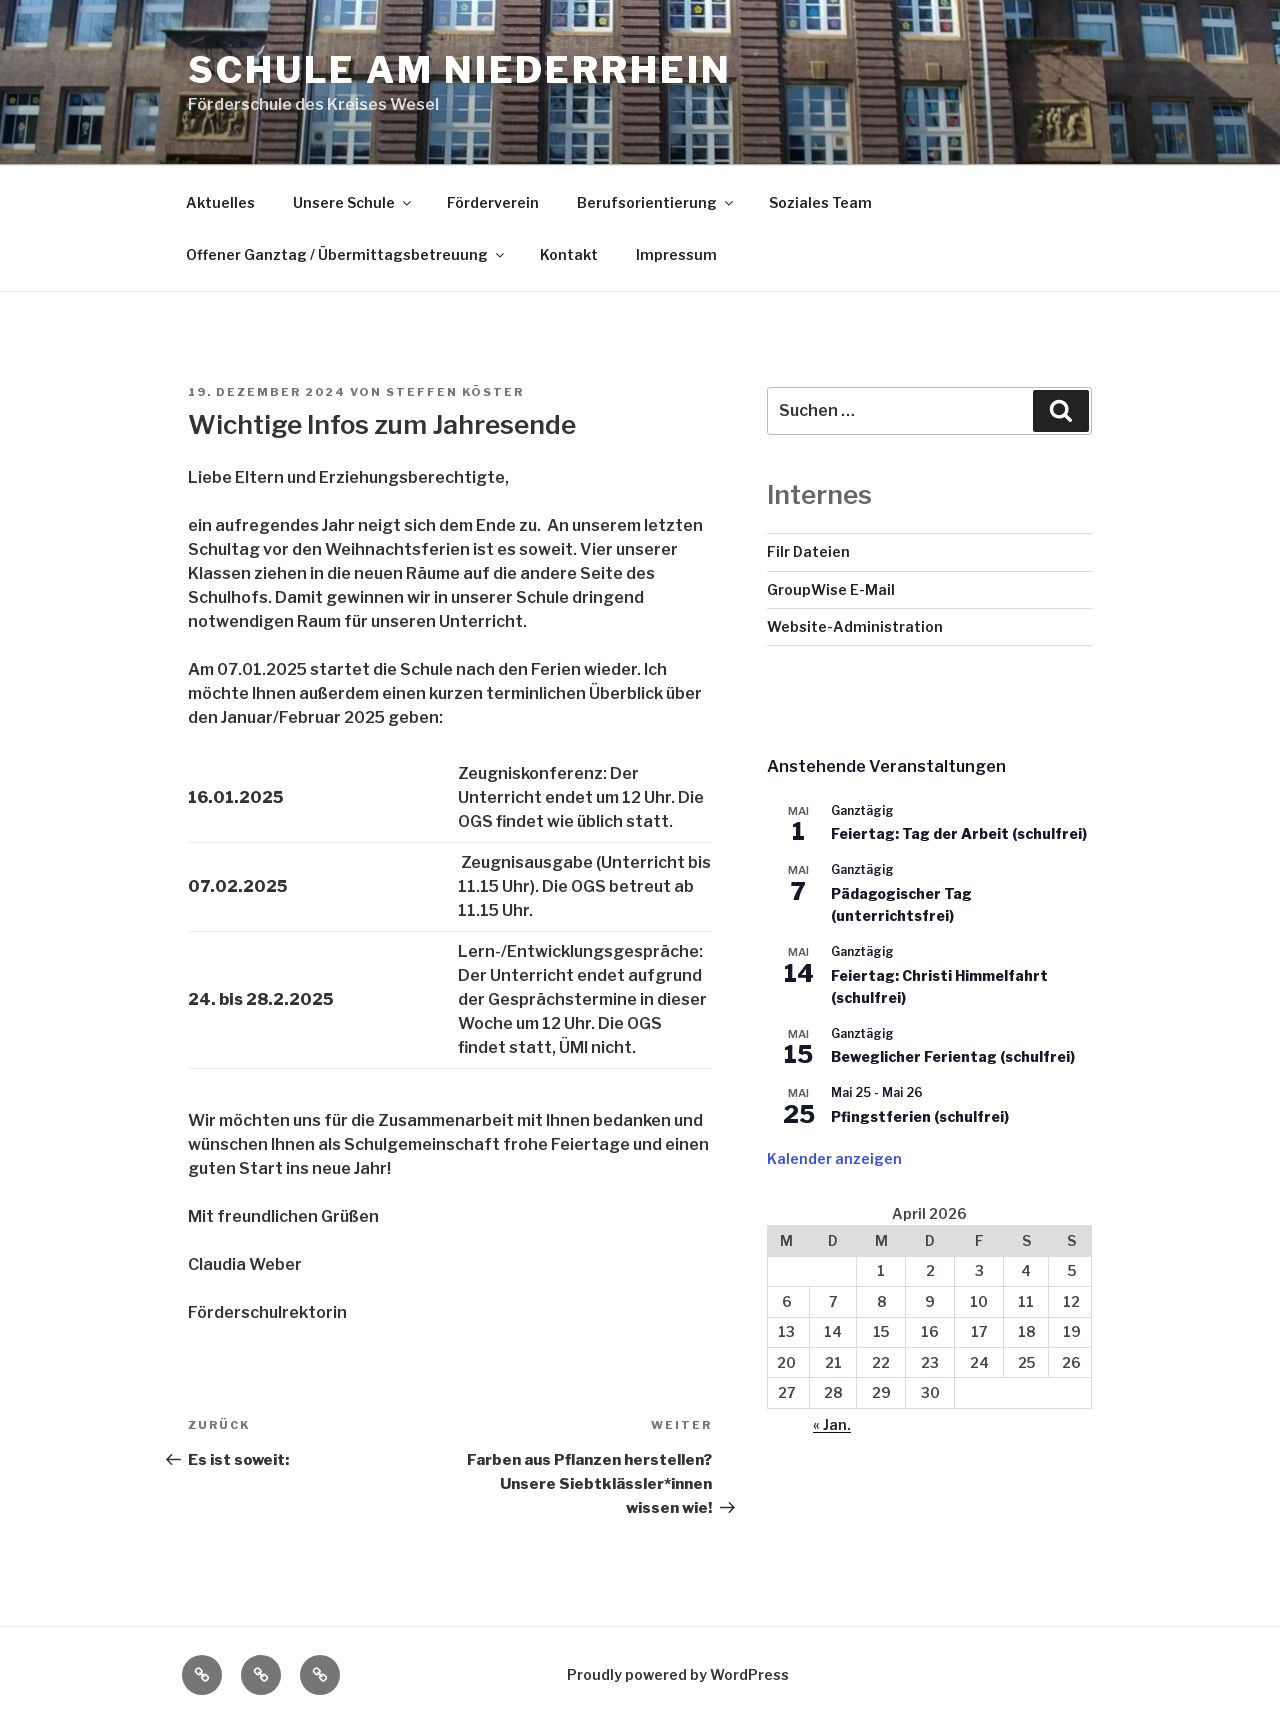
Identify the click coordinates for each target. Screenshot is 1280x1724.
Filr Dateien (808, 551)
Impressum (676, 254)
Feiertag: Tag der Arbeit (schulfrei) (959, 833)
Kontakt (569, 254)
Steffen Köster (455, 392)
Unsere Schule (353, 202)
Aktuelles (220, 202)
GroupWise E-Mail (831, 589)
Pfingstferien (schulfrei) (920, 1116)
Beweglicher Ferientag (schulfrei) (953, 1056)
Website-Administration (855, 626)
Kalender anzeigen (834, 1158)
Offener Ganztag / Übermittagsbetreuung (346, 254)
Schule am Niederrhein (459, 70)
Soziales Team (820, 202)
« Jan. (832, 1424)
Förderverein (493, 202)
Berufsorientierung (656, 202)
